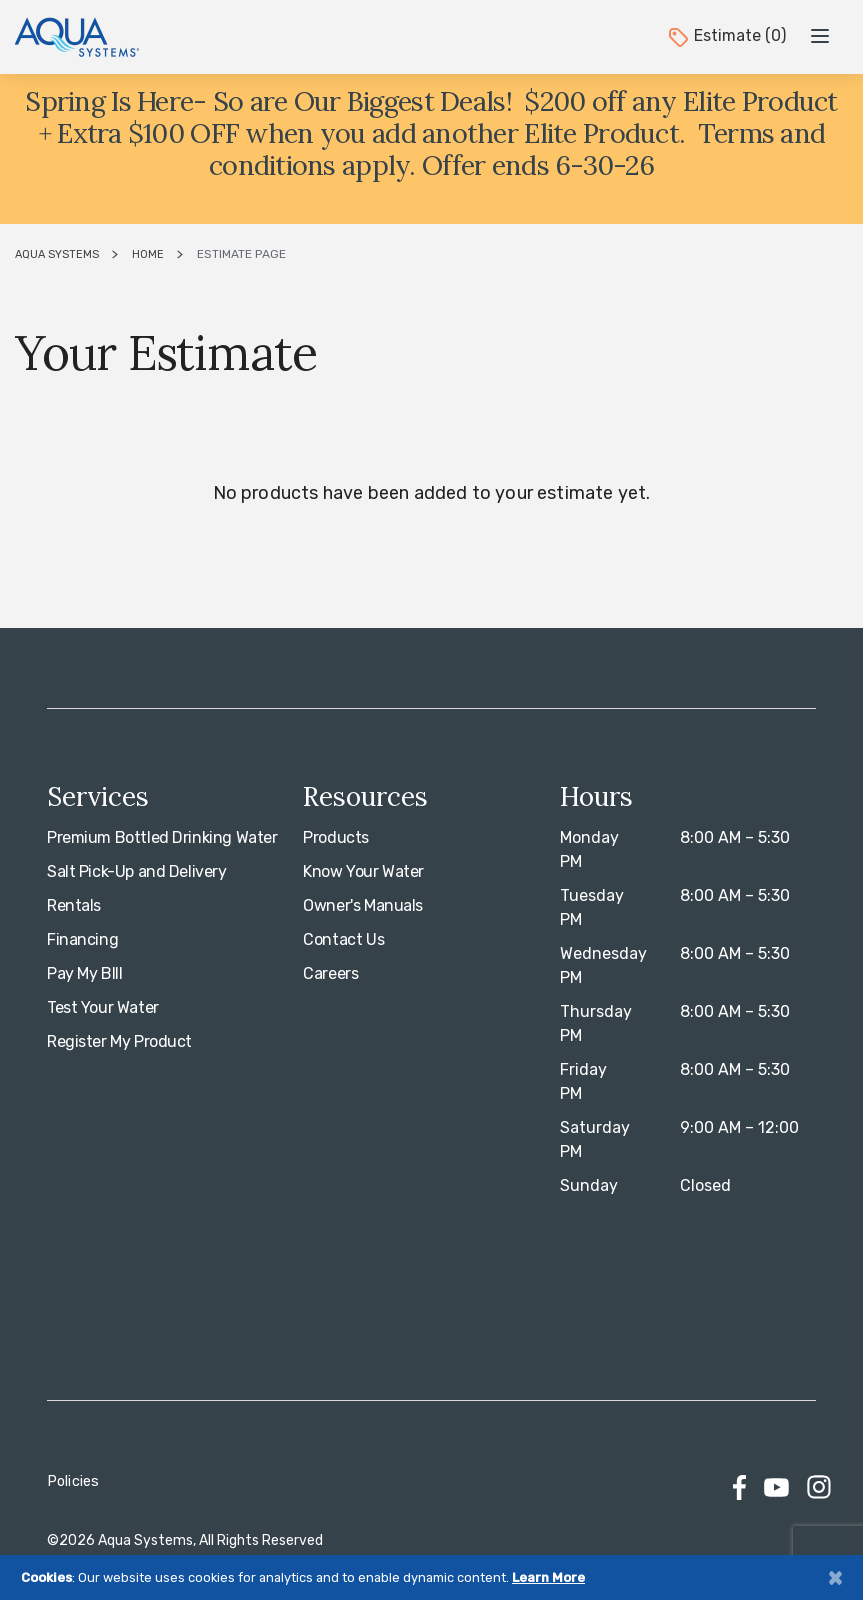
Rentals (74, 905)
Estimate (726, 35)
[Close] (835, 1577)
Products (336, 837)
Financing (82, 939)
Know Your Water (363, 871)
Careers (330, 973)
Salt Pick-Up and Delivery (137, 871)
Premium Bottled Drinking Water (162, 837)
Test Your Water (103, 1007)
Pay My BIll (84, 973)
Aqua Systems (57, 254)
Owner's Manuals (363, 905)
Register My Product (119, 1041)
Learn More (548, 1577)
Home (148, 254)
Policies (73, 1481)
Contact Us (343, 939)
